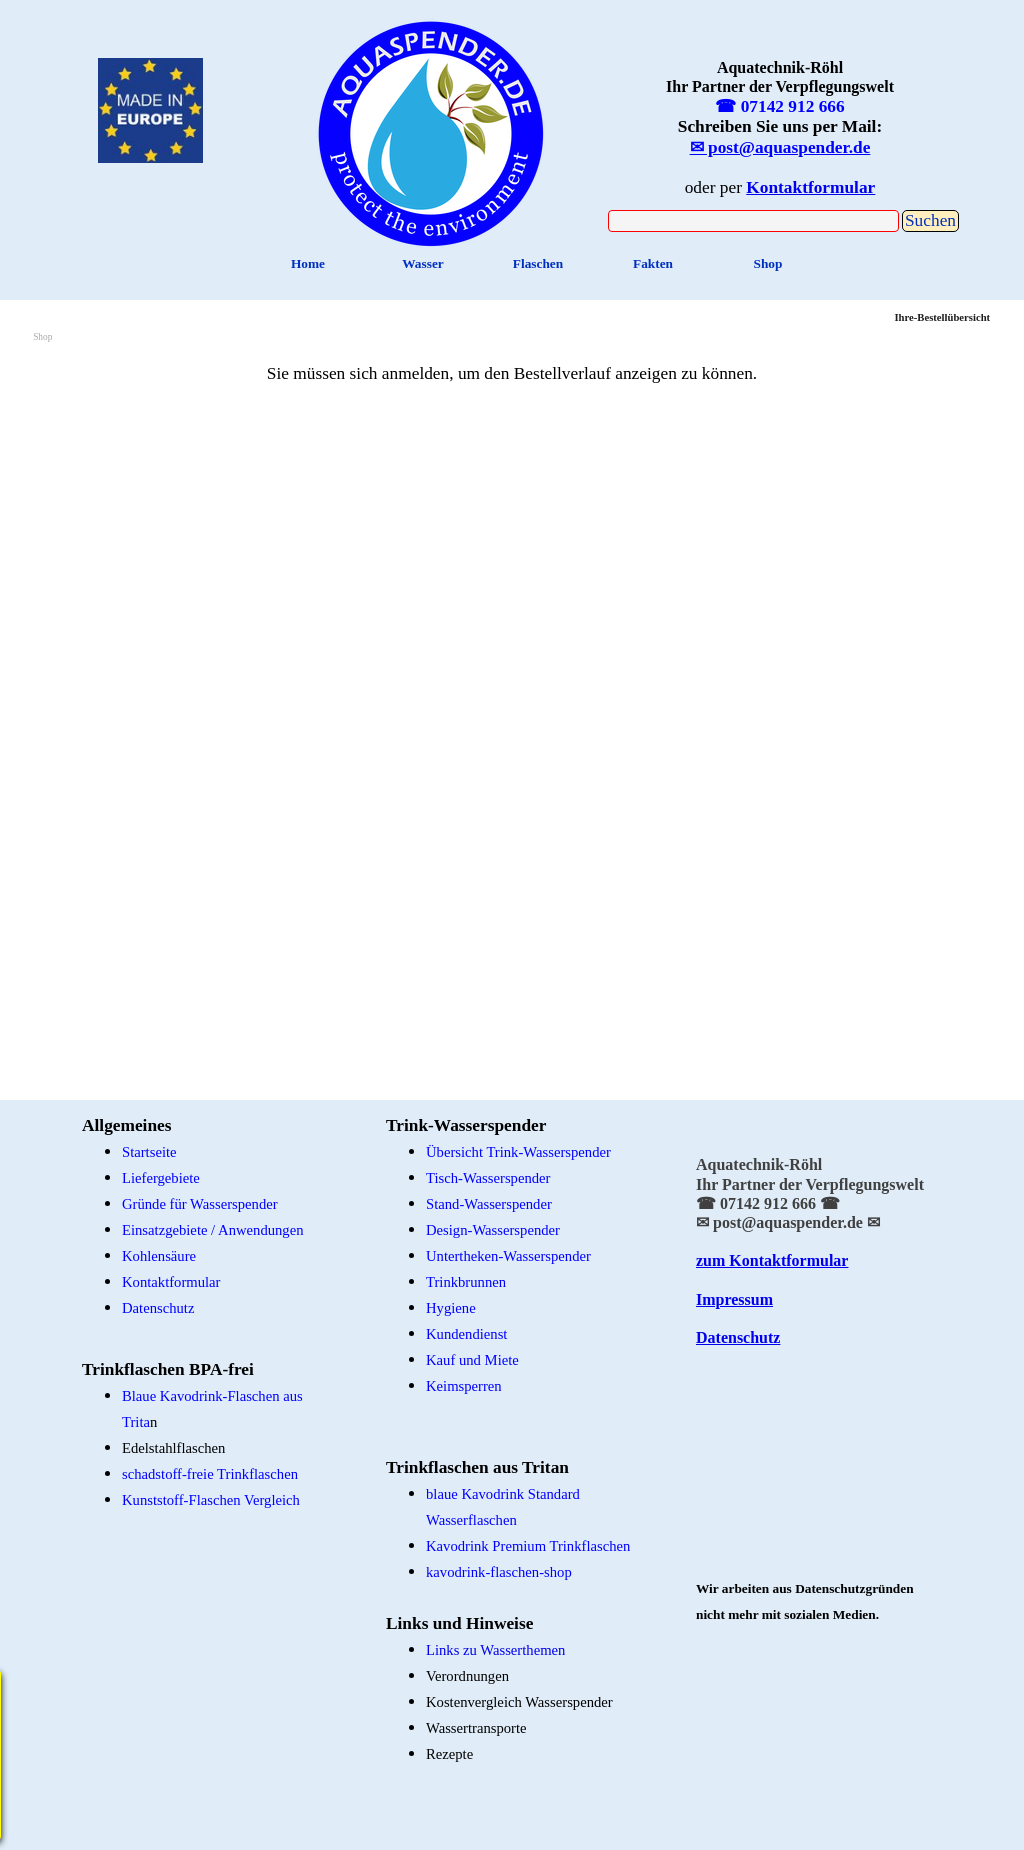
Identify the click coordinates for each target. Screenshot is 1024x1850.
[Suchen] (753, 221)
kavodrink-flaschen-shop (499, 1572)
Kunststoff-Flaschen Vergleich (211, 1500)
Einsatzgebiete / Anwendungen (213, 1230)
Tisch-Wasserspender (488, 1178)
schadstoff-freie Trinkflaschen (210, 1474)
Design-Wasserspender (493, 1230)
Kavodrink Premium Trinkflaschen (528, 1546)
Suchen (930, 220)
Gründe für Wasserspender (200, 1204)
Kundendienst (466, 1334)
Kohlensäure (159, 1256)
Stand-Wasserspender (489, 1204)
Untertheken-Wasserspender (508, 1256)
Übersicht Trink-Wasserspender (518, 1152)
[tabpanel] (431, 129)
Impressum (734, 1299)
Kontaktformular (171, 1282)
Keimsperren (464, 1386)
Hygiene (451, 1308)
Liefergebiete (161, 1178)
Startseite (149, 1152)
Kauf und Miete (472, 1360)
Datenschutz (158, 1308)
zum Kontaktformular (772, 1260)
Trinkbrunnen (466, 1282)
